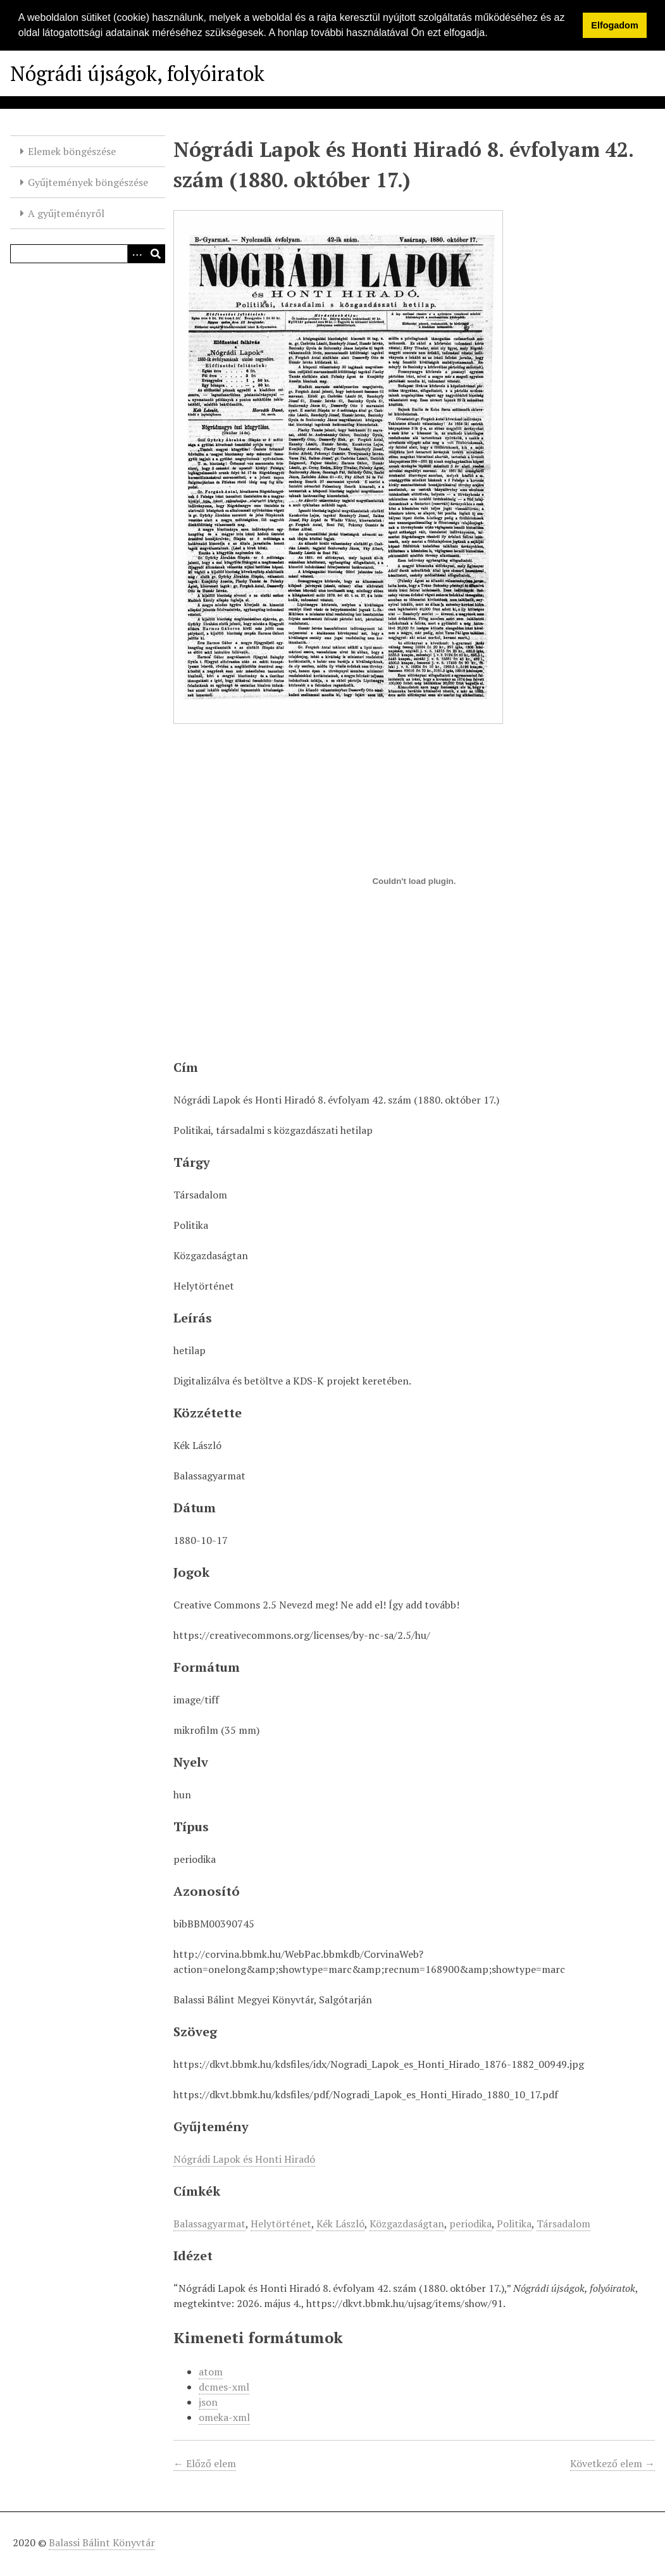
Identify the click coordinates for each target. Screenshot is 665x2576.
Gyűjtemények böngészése (88, 182)
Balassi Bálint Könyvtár (102, 2542)
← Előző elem (204, 2463)
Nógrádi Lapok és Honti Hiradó (244, 2159)
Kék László (340, 2224)
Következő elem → (612, 2463)
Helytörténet (281, 2224)
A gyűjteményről (66, 213)
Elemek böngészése (72, 151)
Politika (514, 2224)
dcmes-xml (224, 2387)
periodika (470, 2224)
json (208, 2402)
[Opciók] (136, 253)
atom (211, 2372)
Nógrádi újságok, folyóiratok (137, 73)
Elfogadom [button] (614, 25)
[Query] (87, 253)
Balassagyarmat (209, 2224)
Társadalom (563, 2224)
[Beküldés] (155, 253)
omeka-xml (224, 2417)
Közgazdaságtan (407, 2224)
